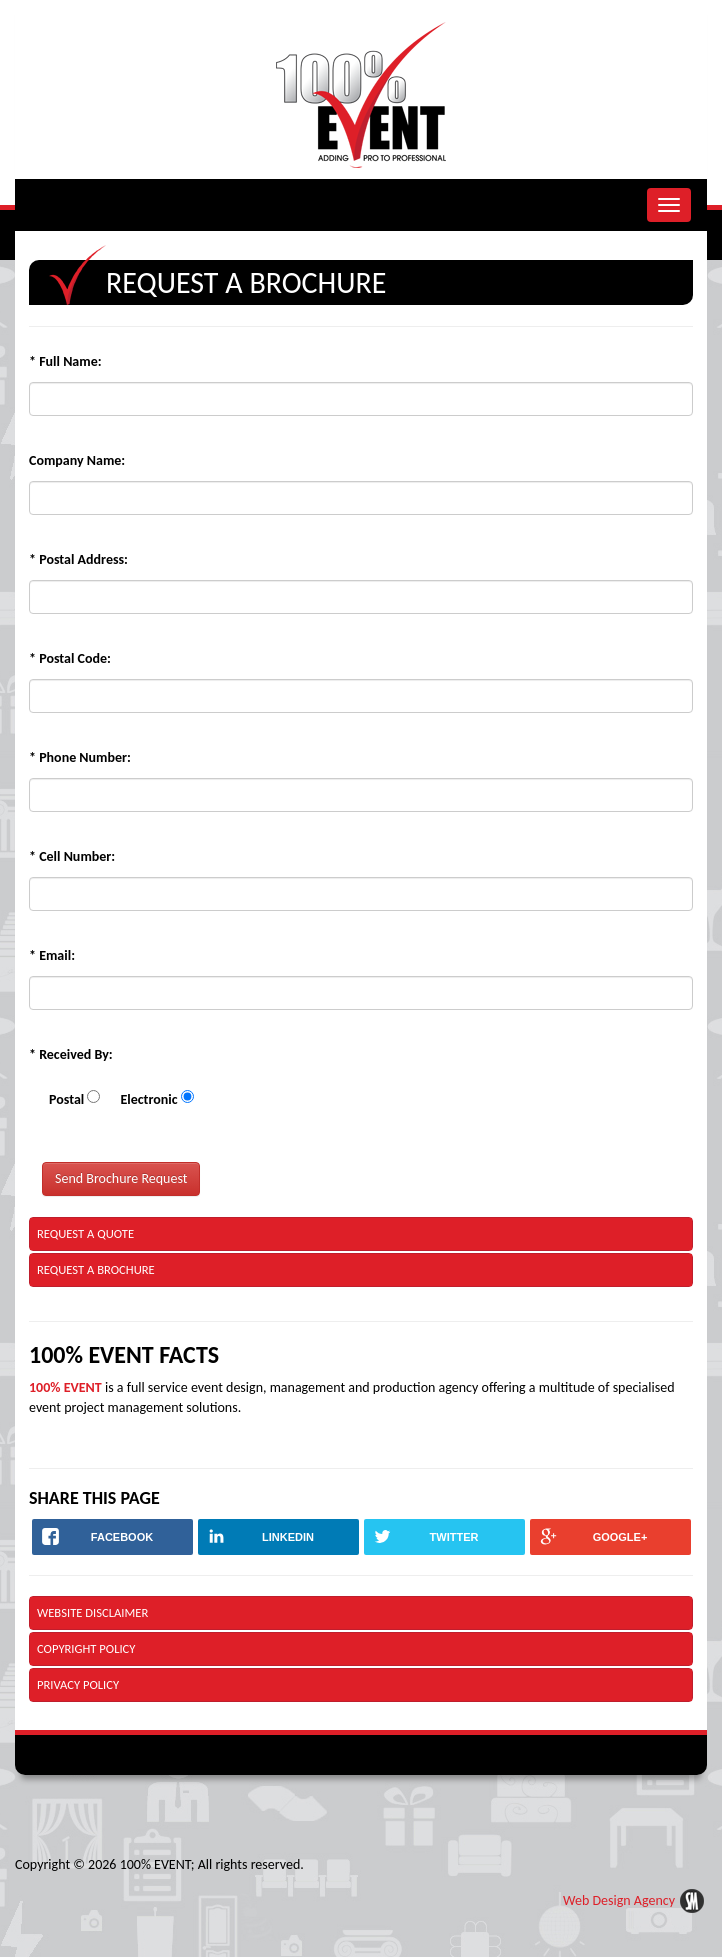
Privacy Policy (78, 1684)
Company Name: (77, 460)
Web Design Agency (619, 1900)
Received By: (71, 1054)
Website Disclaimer (92, 1612)
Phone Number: (80, 757)
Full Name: (65, 361)
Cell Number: (72, 856)
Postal (66, 1099)
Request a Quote (85, 1233)
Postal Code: (70, 658)
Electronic (148, 1099)
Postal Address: (78, 559)
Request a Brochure (96, 1269)
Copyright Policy (86, 1648)
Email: (52, 955)
